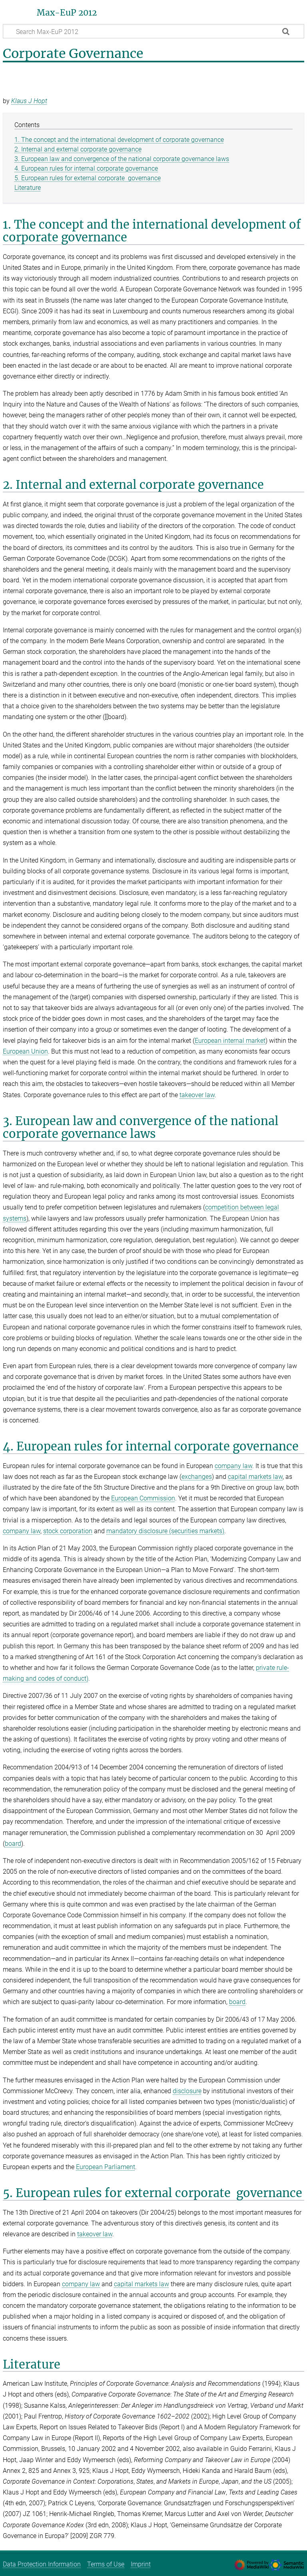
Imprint (141, 2564)
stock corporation (67, 1531)
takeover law (197, 1095)
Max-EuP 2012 (67, 13)
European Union (25, 1051)
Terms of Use (105, 2564)
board (13, 1843)
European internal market (230, 1040)
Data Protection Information (42, 2564)
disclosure (187, 2091)
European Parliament (105, 2167)
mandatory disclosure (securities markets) (165, 1531)
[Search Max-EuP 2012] (153, 31)
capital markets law (255, 1476)
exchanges (196, 1476)
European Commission (143, 1498)
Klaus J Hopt (29, 101)
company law (233, 1466)
